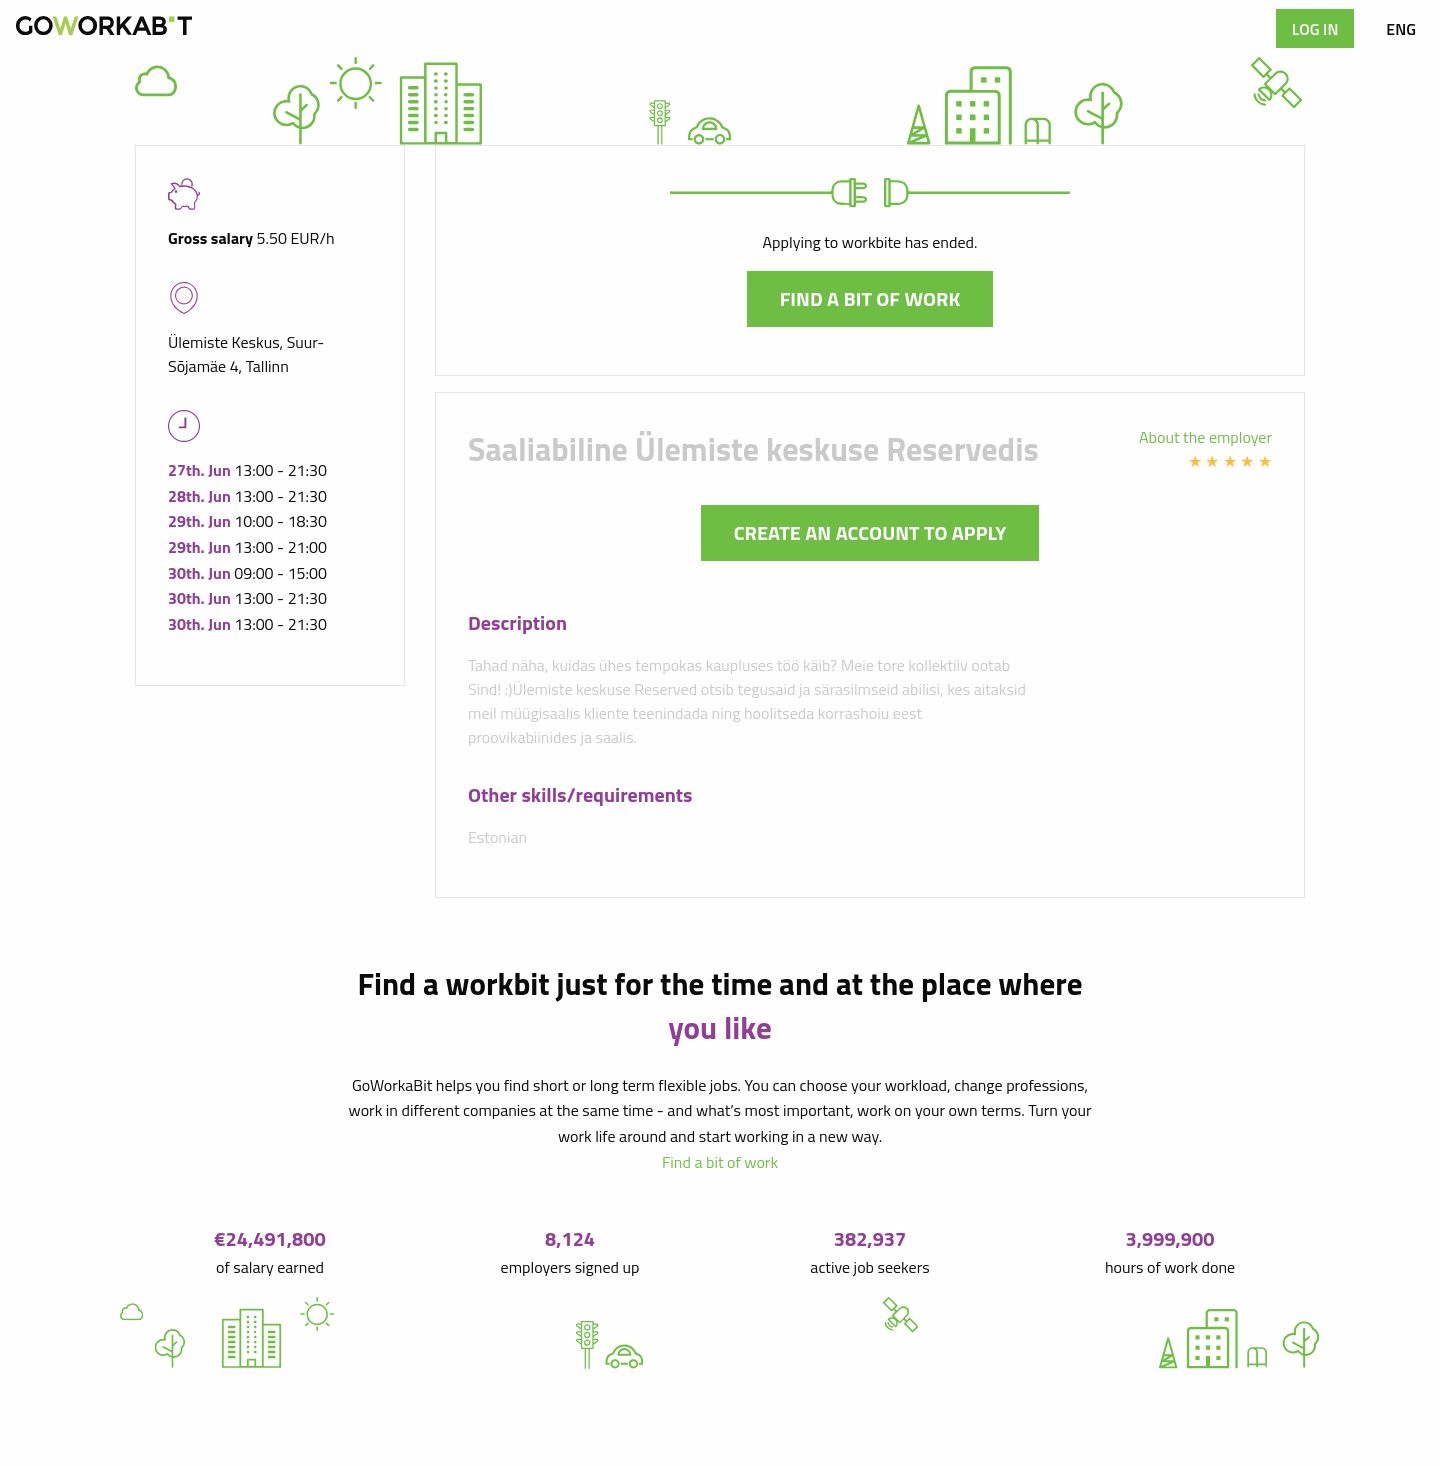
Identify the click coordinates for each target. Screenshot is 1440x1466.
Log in (1315, 29)
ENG (1401, 29)
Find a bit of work (870, 298)
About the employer (1205, 437)
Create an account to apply (870, 532)
